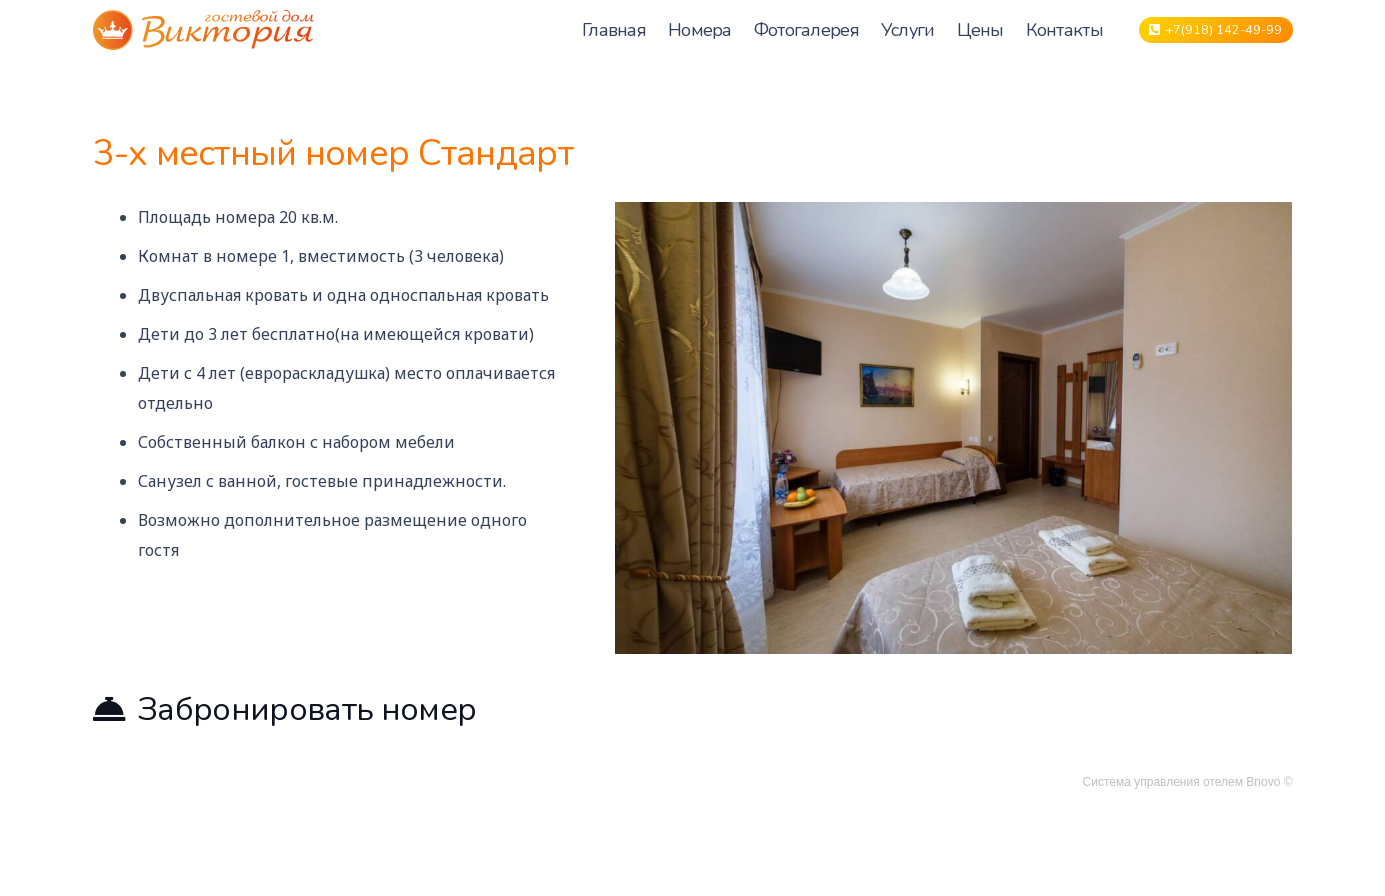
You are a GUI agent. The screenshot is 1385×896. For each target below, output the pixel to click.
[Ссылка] (203, 30)
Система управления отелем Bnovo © (1188, 782)
